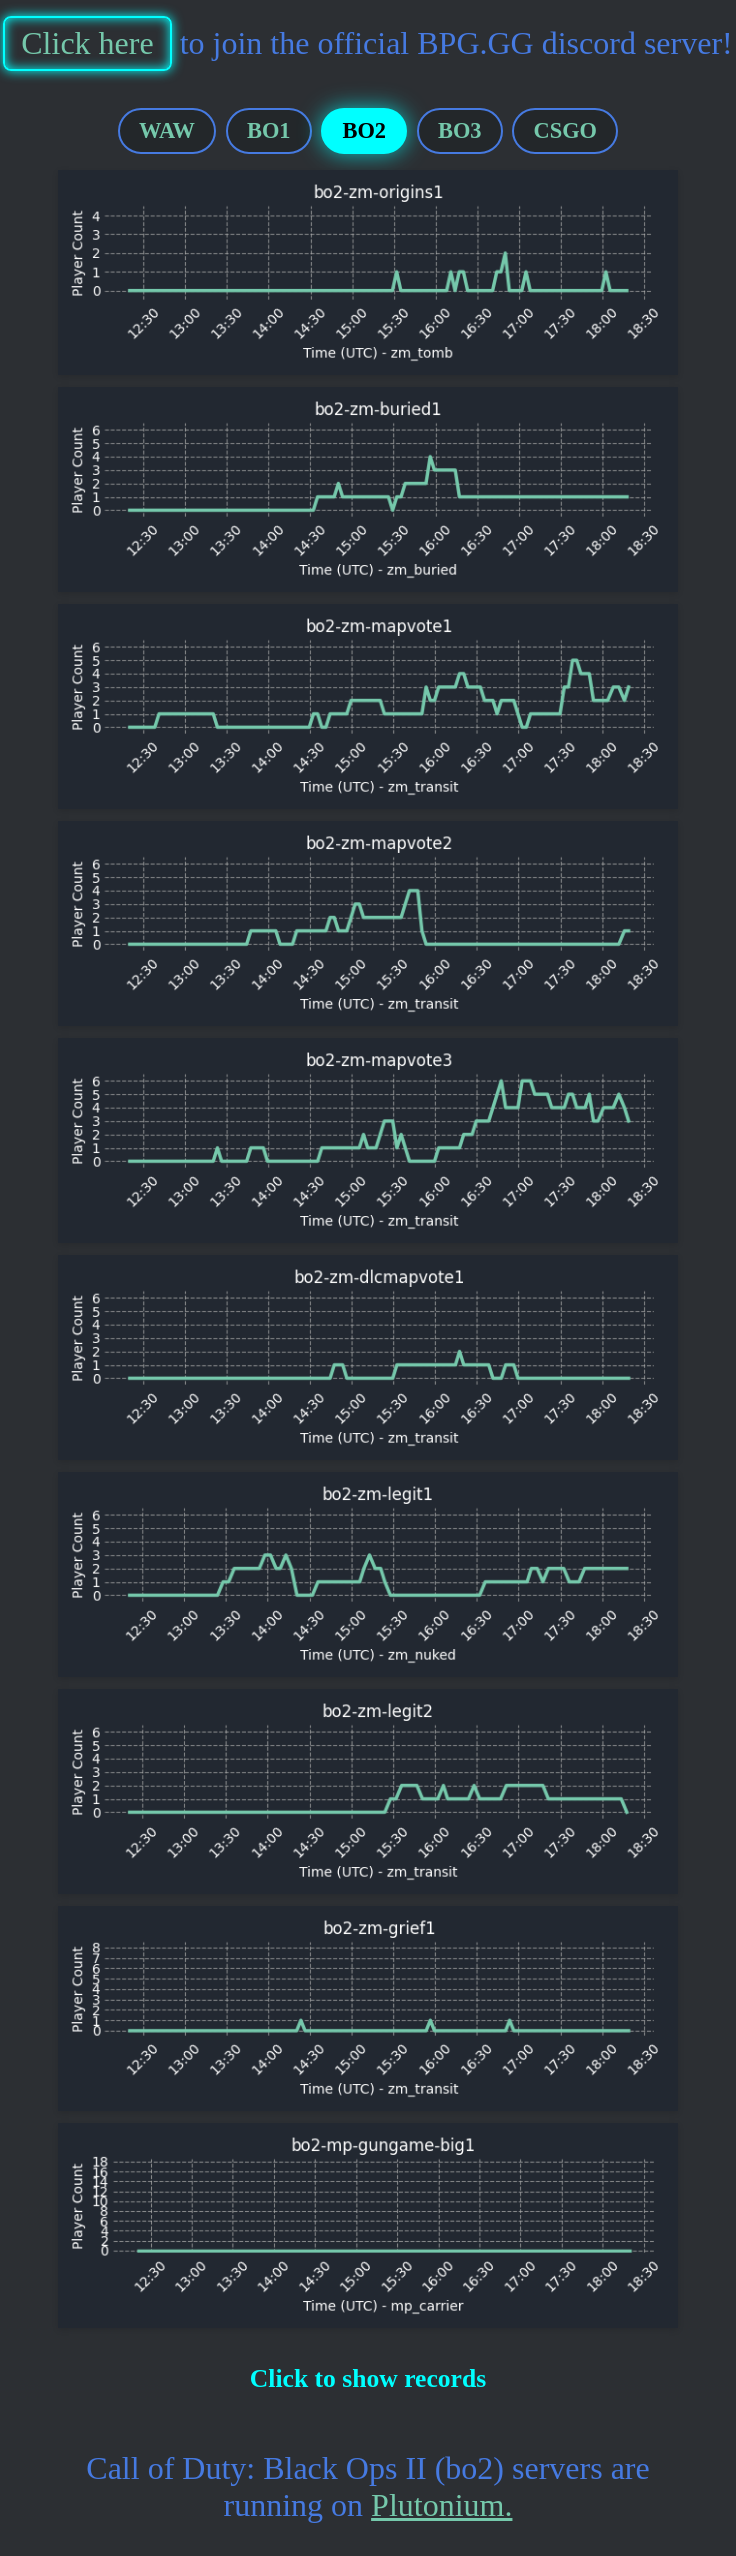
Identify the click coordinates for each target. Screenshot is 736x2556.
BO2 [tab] (364, 130)
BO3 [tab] (460, 130)
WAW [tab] (167, 130)
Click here (87, 43)
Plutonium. (441, 2505)
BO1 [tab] (269, 130)
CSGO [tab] (565, 130)
